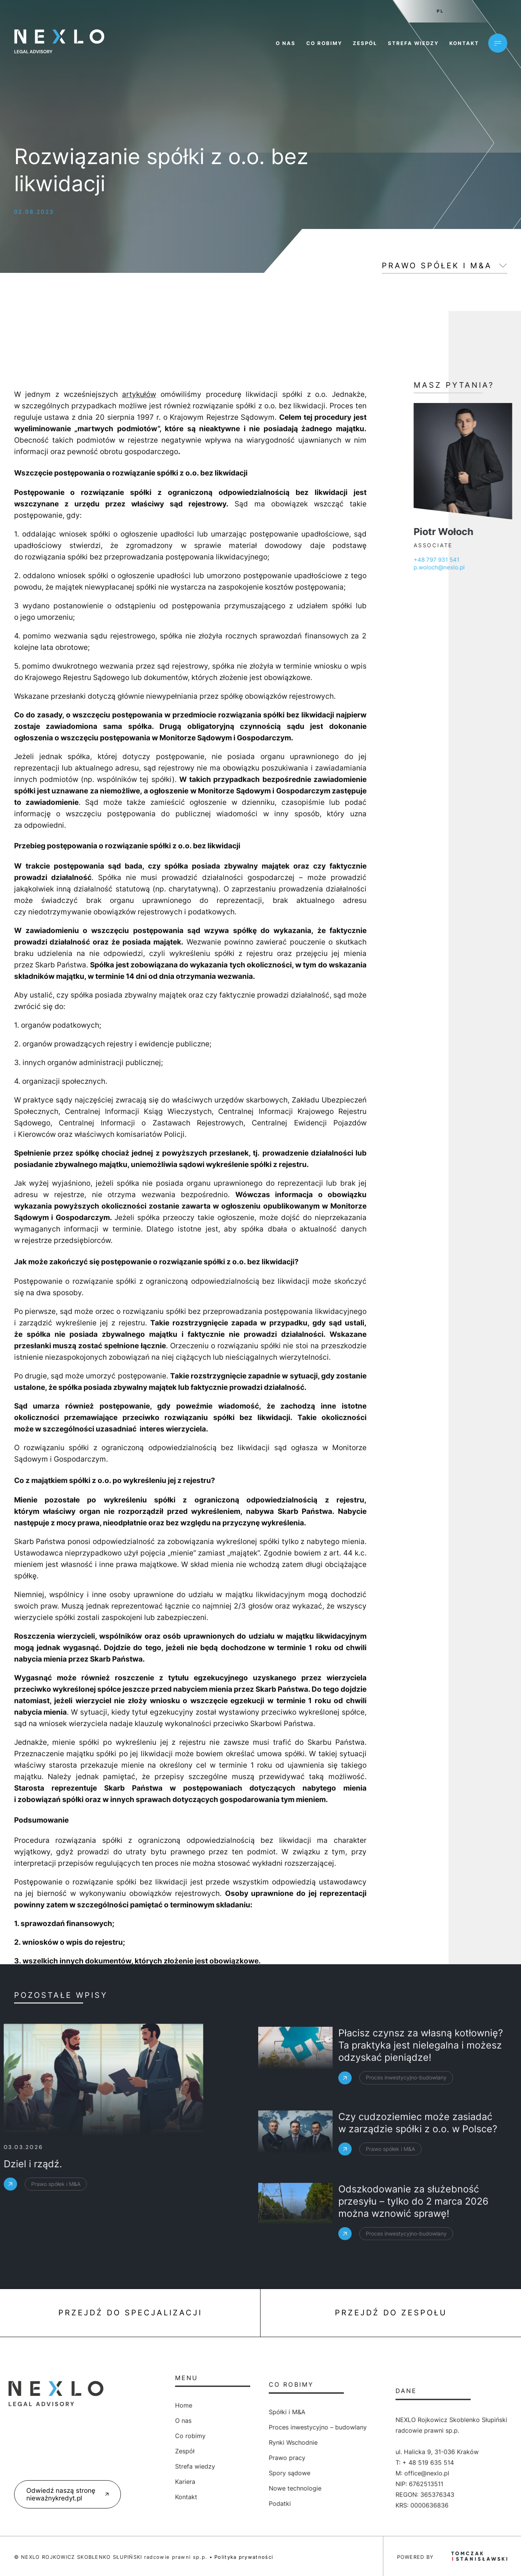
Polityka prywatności (243, 2557)
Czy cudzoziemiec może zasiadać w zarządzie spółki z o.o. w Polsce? (417, 2158)
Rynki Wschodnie (215, 2442)
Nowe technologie (217, 2488)
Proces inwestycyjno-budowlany (406, 2123)
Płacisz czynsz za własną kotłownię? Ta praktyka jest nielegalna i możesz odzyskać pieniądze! (420, 2091)
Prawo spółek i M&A (437, 265)
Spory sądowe (211, 2473)
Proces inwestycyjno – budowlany (240, 2427)
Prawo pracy (209, 2458)
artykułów (139, 1683)
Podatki (202, 2503)
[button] (15, 2561)
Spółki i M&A (209, 2412)
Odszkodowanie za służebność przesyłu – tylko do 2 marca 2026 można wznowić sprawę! (413, 2247)
